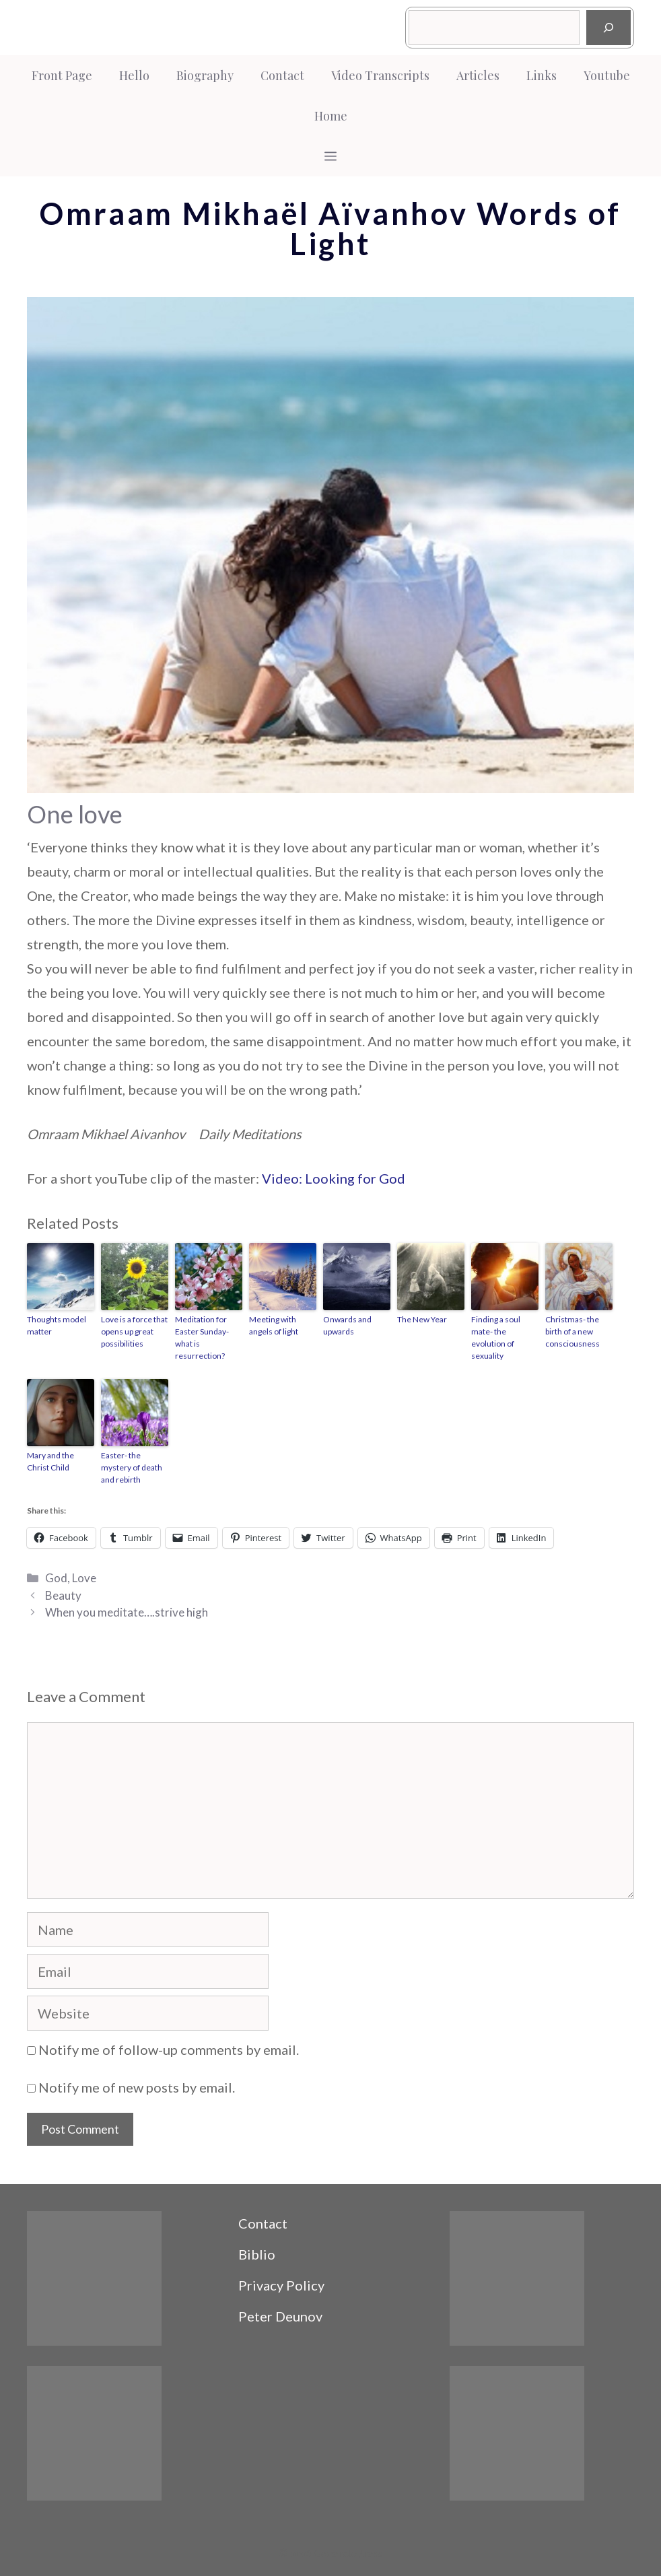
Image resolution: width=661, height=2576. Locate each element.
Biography (205, 75)
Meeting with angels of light (273, 1325)
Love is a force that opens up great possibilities (134, 1331)
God (56, 1578)
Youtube (607, 75)
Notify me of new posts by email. (136, 2087)
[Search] (608, 27)
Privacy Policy (281, 2285)
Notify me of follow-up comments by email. (168, 2049)
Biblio (256, 2254)
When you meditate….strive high (126, 1612)
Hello (134, 75)
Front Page (62, 75)
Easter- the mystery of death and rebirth (131, 1467)
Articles (477, 75)
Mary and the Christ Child (50, 1461)
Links (541, 75)
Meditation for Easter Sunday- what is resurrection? (202, 1337)
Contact (282, 75)
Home (330, 116)
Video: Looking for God (333, 1178)
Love (84, 1578)
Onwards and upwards (347, 1325)
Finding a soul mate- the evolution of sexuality (495, 1337)
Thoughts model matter (56, 1325)
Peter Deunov (280, 2316)
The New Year (422, 1319)
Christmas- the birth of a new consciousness (572, 1331)
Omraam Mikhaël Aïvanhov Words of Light (330, 228)
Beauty (63, 1595)
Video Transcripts (380, 75)
